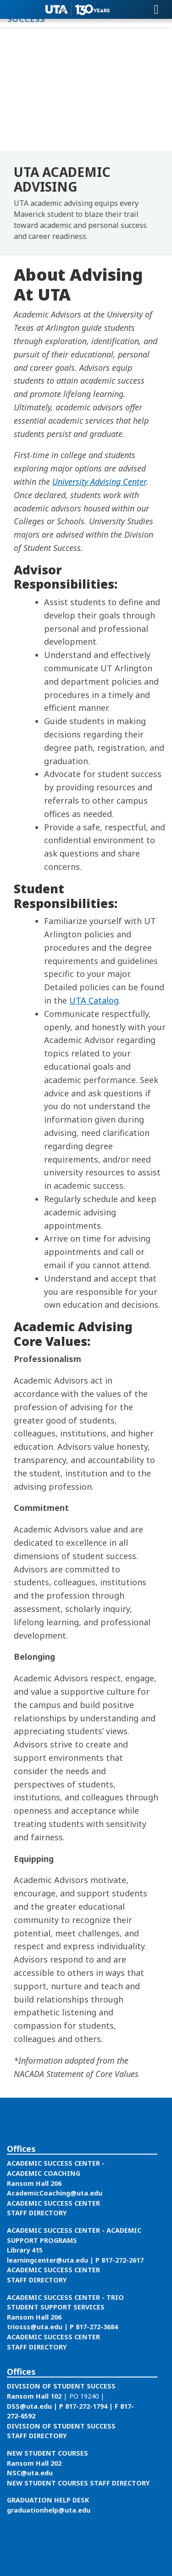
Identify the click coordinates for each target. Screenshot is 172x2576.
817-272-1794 (86, 2406)
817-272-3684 (97, 2326)
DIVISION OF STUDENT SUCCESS (61, 2386)
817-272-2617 (122, 2260)
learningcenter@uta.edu (47, 2260)
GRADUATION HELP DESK (48, 2500)
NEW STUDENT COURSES (47, 2453)
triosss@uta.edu (34, 2326)
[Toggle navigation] (156, 9)
